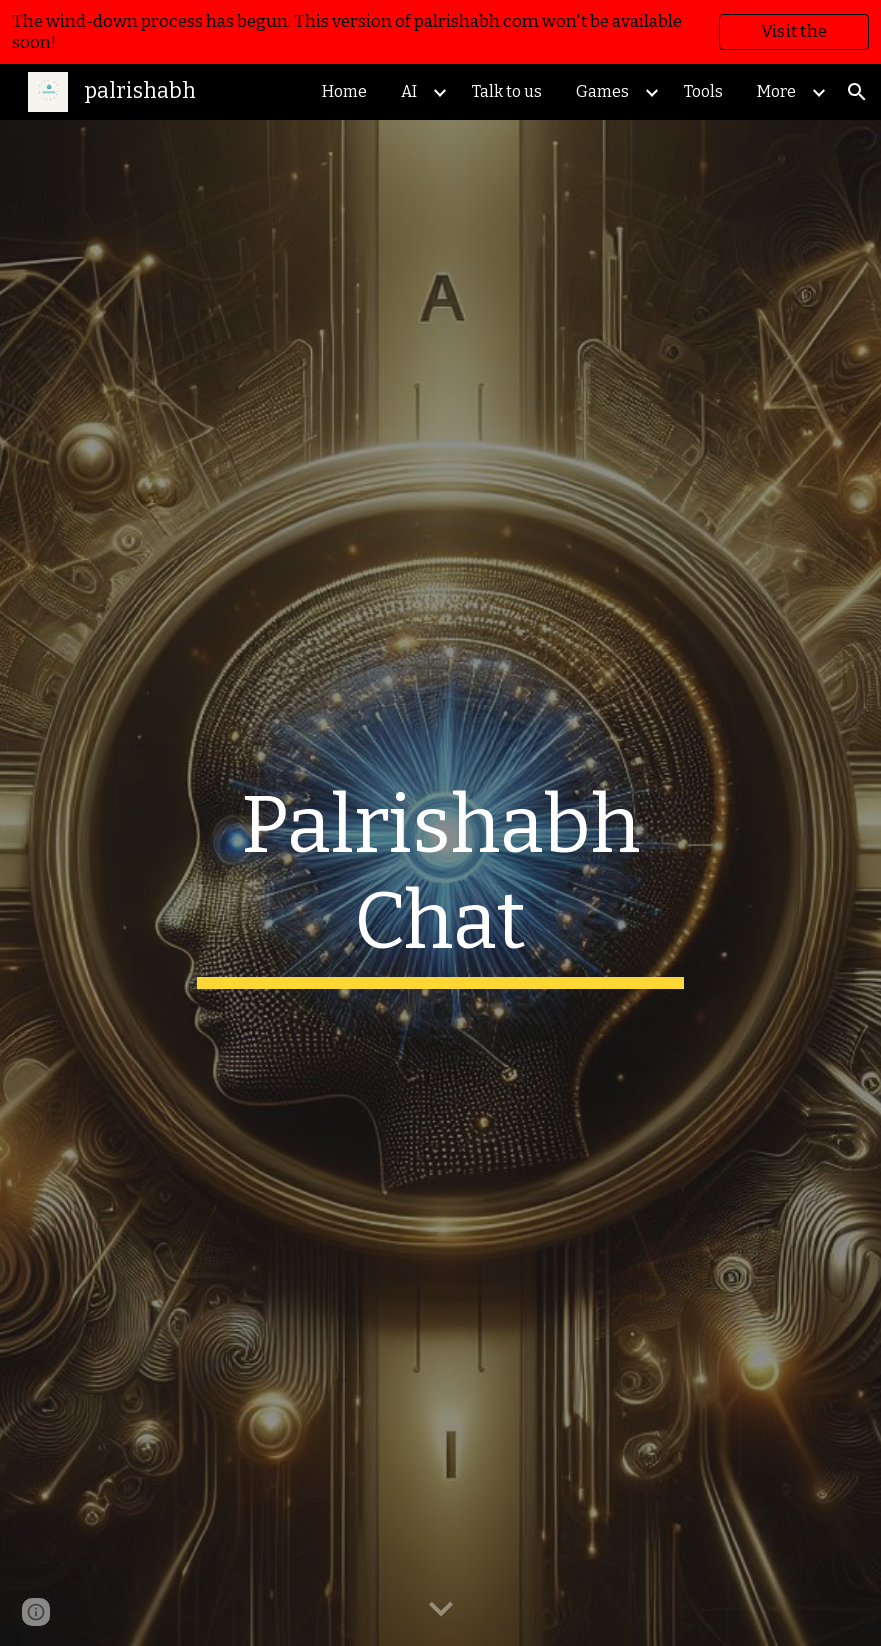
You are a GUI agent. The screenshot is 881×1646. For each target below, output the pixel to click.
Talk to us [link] (507, 91)
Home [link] (344, 91)
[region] (440, 32)
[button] (857, 92)
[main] (441, 883)
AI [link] (409, 91)
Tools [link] (703, 91)
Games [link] (602, 91)
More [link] (776, 91)
